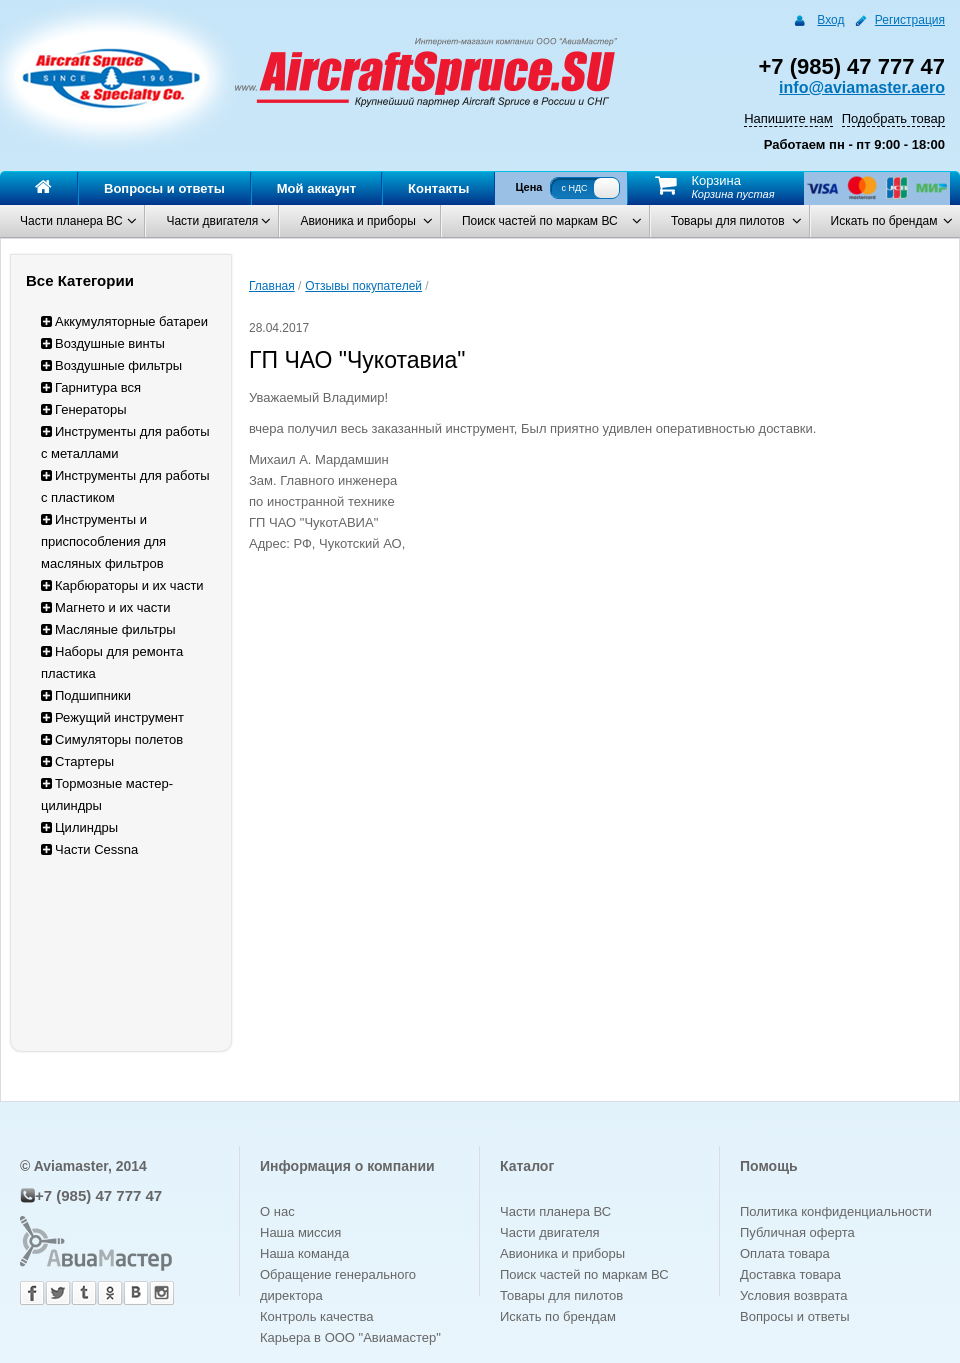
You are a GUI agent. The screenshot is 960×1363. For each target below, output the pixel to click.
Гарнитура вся (91, 387)
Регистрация (910, 20)
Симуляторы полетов (112, 739)
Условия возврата (794, 1295)
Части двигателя (212, 221)
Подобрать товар (893, 118)
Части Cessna (89, 849)
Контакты (438, 188)
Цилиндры (79, 827)
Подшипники (86, 695)
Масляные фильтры (108, 629)
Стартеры (77, 761)
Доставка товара (790, 1274)
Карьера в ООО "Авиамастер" (350, 1337)
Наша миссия (300, 1232)
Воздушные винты (103, 343)
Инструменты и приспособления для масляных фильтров (103, 541)
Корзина (716, 180)
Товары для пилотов (728, 221)
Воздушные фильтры (111, 365)
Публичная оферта (797, 1232)
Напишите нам (788, 118)
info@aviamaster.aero (862, 87)
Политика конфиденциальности (836, 1211)
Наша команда (304, 1253)
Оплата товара (785, 1253)
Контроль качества (316, 1316)
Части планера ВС (71, 221)
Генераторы (84, 409)
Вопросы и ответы (164, 188)
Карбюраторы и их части (122, 585)
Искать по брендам (884, 221)
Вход (830, 20)
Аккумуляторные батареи (124, 321)
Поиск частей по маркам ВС (540, 221)
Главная (272, 286)
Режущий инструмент (112, 717)
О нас (277, 1211)
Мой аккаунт (316, 188)
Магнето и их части (106, 607)
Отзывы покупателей (363, 286)
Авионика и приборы (357, 221)
